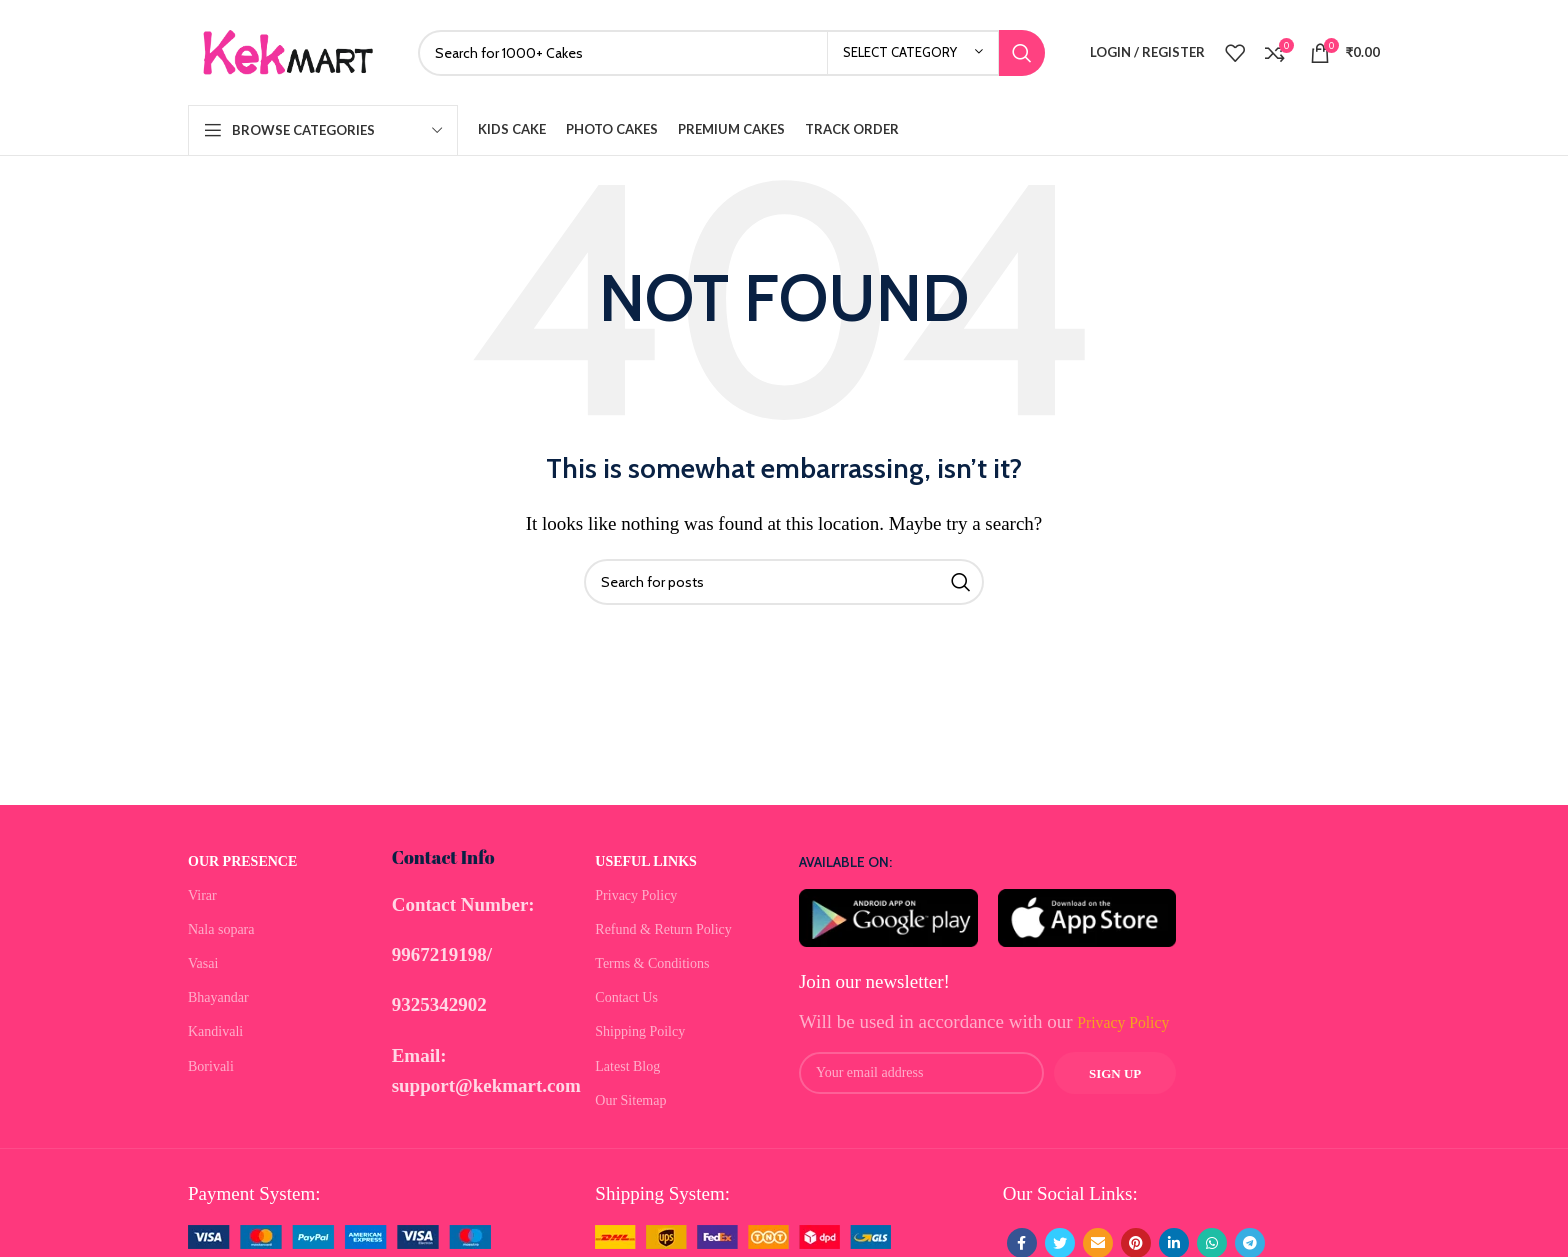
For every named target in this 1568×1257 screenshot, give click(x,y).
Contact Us (626, 997)
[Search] (731, 53)
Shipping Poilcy (640, 1031)
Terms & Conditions (652, 963)
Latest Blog (627, 1066)
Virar (202, 895)
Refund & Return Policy (663, 929)
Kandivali (215, 1031)
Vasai (203, 963)
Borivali (211, 1066)
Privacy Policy (636, 895)
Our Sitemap (630, 1100)
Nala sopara (221, 929)
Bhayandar (218, 997)
